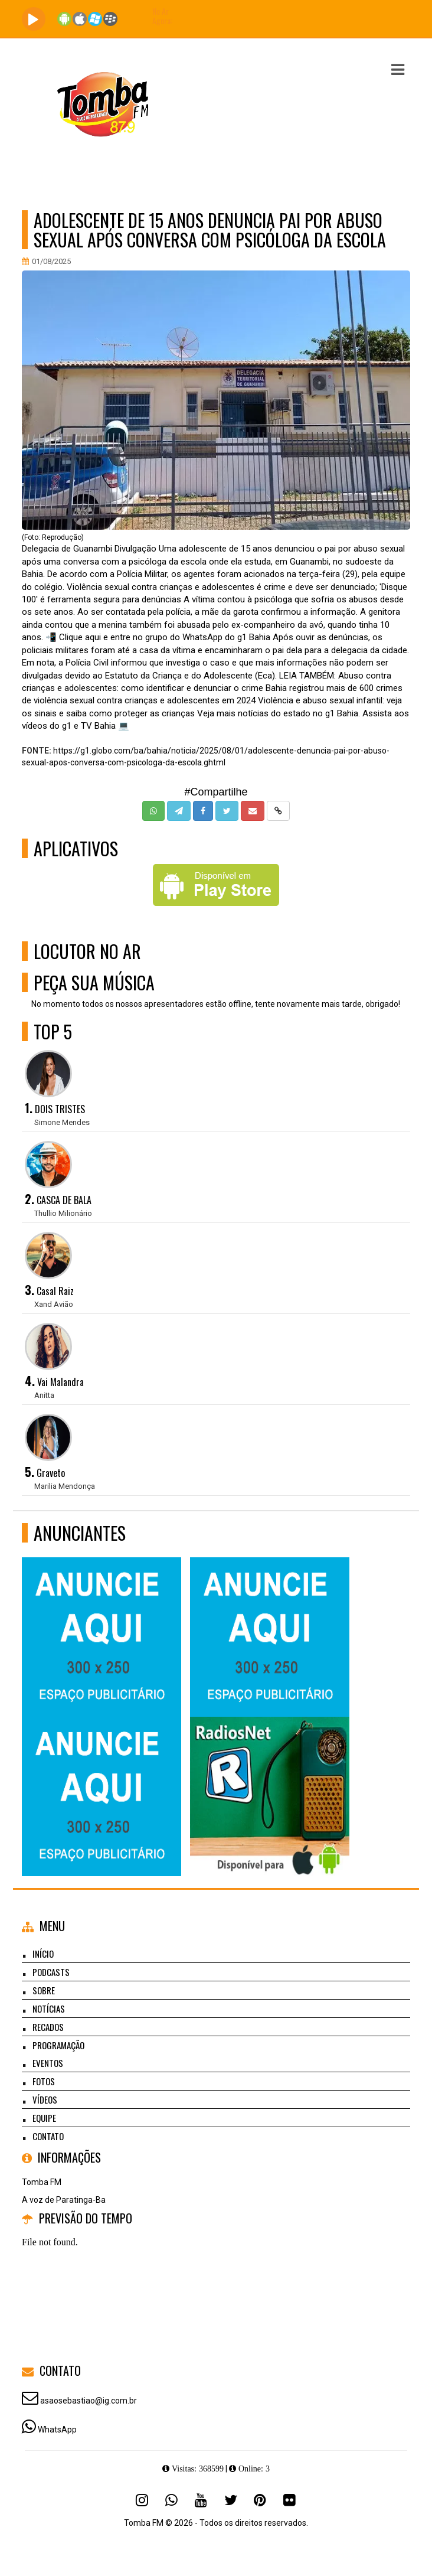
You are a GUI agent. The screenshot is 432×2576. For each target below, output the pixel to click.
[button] (397, 69)
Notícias (48, 2008)
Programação (58, 2045)
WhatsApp (57, 2429)
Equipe (44, 2117)
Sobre (43, 1990)
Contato (48, 2136)
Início (43, 1953)
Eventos (47, 2062)
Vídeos (44, 2099)
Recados (48, 2026)
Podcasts (51, 1971)
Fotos (43, 2081)
